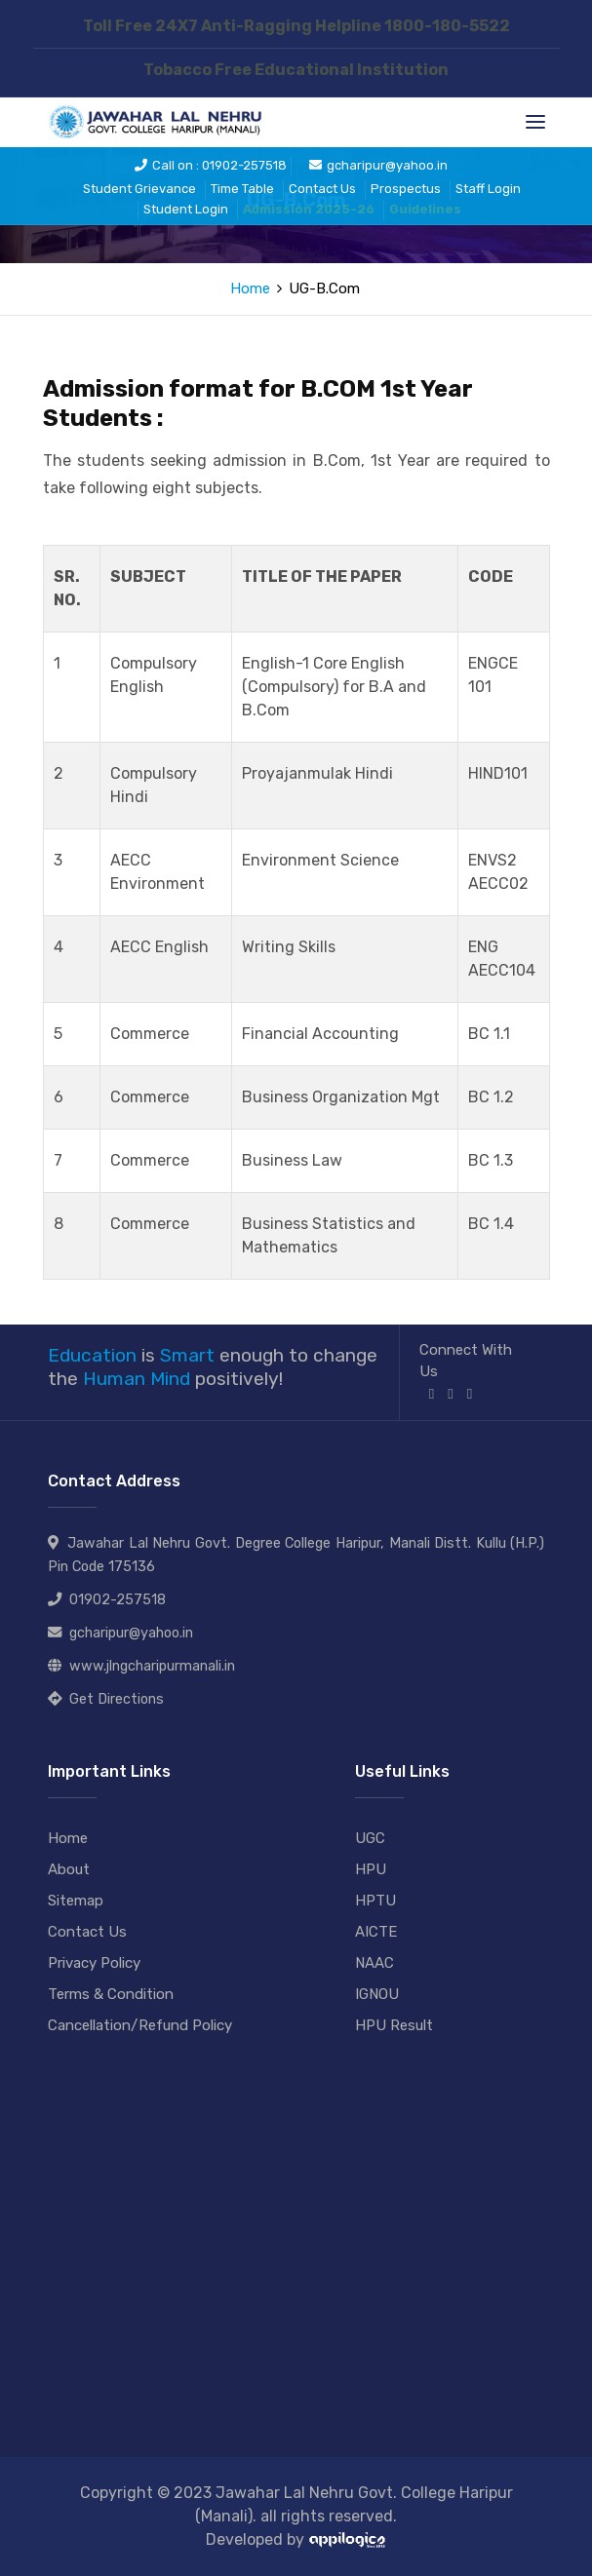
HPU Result (394, 2025)
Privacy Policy (94, 1963)
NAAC (374, 1963)
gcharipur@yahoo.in (378, 165)
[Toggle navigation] (535, 122)
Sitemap (75, 1900)
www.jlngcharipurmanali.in (152, 1666)
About (69, 1869)
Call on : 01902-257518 (211, 165)
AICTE (376, 1932)
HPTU (375, 1900)
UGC (370, 1838)
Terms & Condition (111, 1994)
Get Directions (116, 1699)
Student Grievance (139, 188)
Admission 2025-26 (309, 209)
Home (250, 288)
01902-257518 (117, 1600)
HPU (370, 1869)
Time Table (242, 188)
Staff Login (488, 188)
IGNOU (377, 1994)
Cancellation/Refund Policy (140, 2025)
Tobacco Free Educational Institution (296, 69)
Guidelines (425, 209)
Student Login (185, 209)
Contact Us (322, 188)
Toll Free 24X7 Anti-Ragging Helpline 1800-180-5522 (296, 26)
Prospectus (406, 188)
